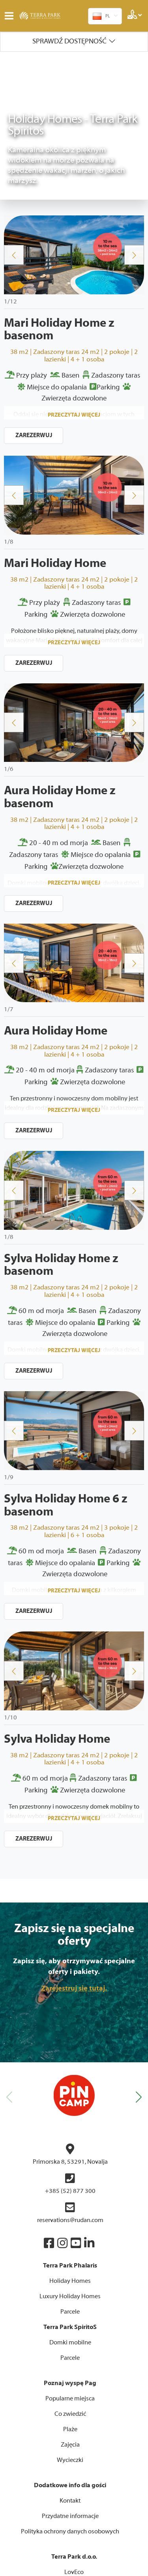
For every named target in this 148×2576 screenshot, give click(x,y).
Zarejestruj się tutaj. (74, 1840)
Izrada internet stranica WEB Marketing (74, 2556)
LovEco (74, 2424)
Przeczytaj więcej (74, 267)
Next (134, 107)
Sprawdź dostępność (69, 41)
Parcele (70, 2163)
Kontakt (70, 2352)
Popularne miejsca (70, 2250)
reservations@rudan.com (70, 2065)
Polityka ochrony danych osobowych (70, 2383)
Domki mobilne (70, 2194)
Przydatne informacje (70, 2368)
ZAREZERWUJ (33, 287)
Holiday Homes (70, 2132)
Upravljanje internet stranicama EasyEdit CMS (74, 2564)
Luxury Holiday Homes (70, 2148)
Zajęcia (70, 2296)
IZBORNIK (11, 16)
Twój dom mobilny (74, 2439)
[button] (138, 1949)
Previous (14, 107)
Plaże (70, 2281)
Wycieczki (70, 2312)
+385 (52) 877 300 (70, 2036)
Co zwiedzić (70, 2265)
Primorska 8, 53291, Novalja (70, 2006)
